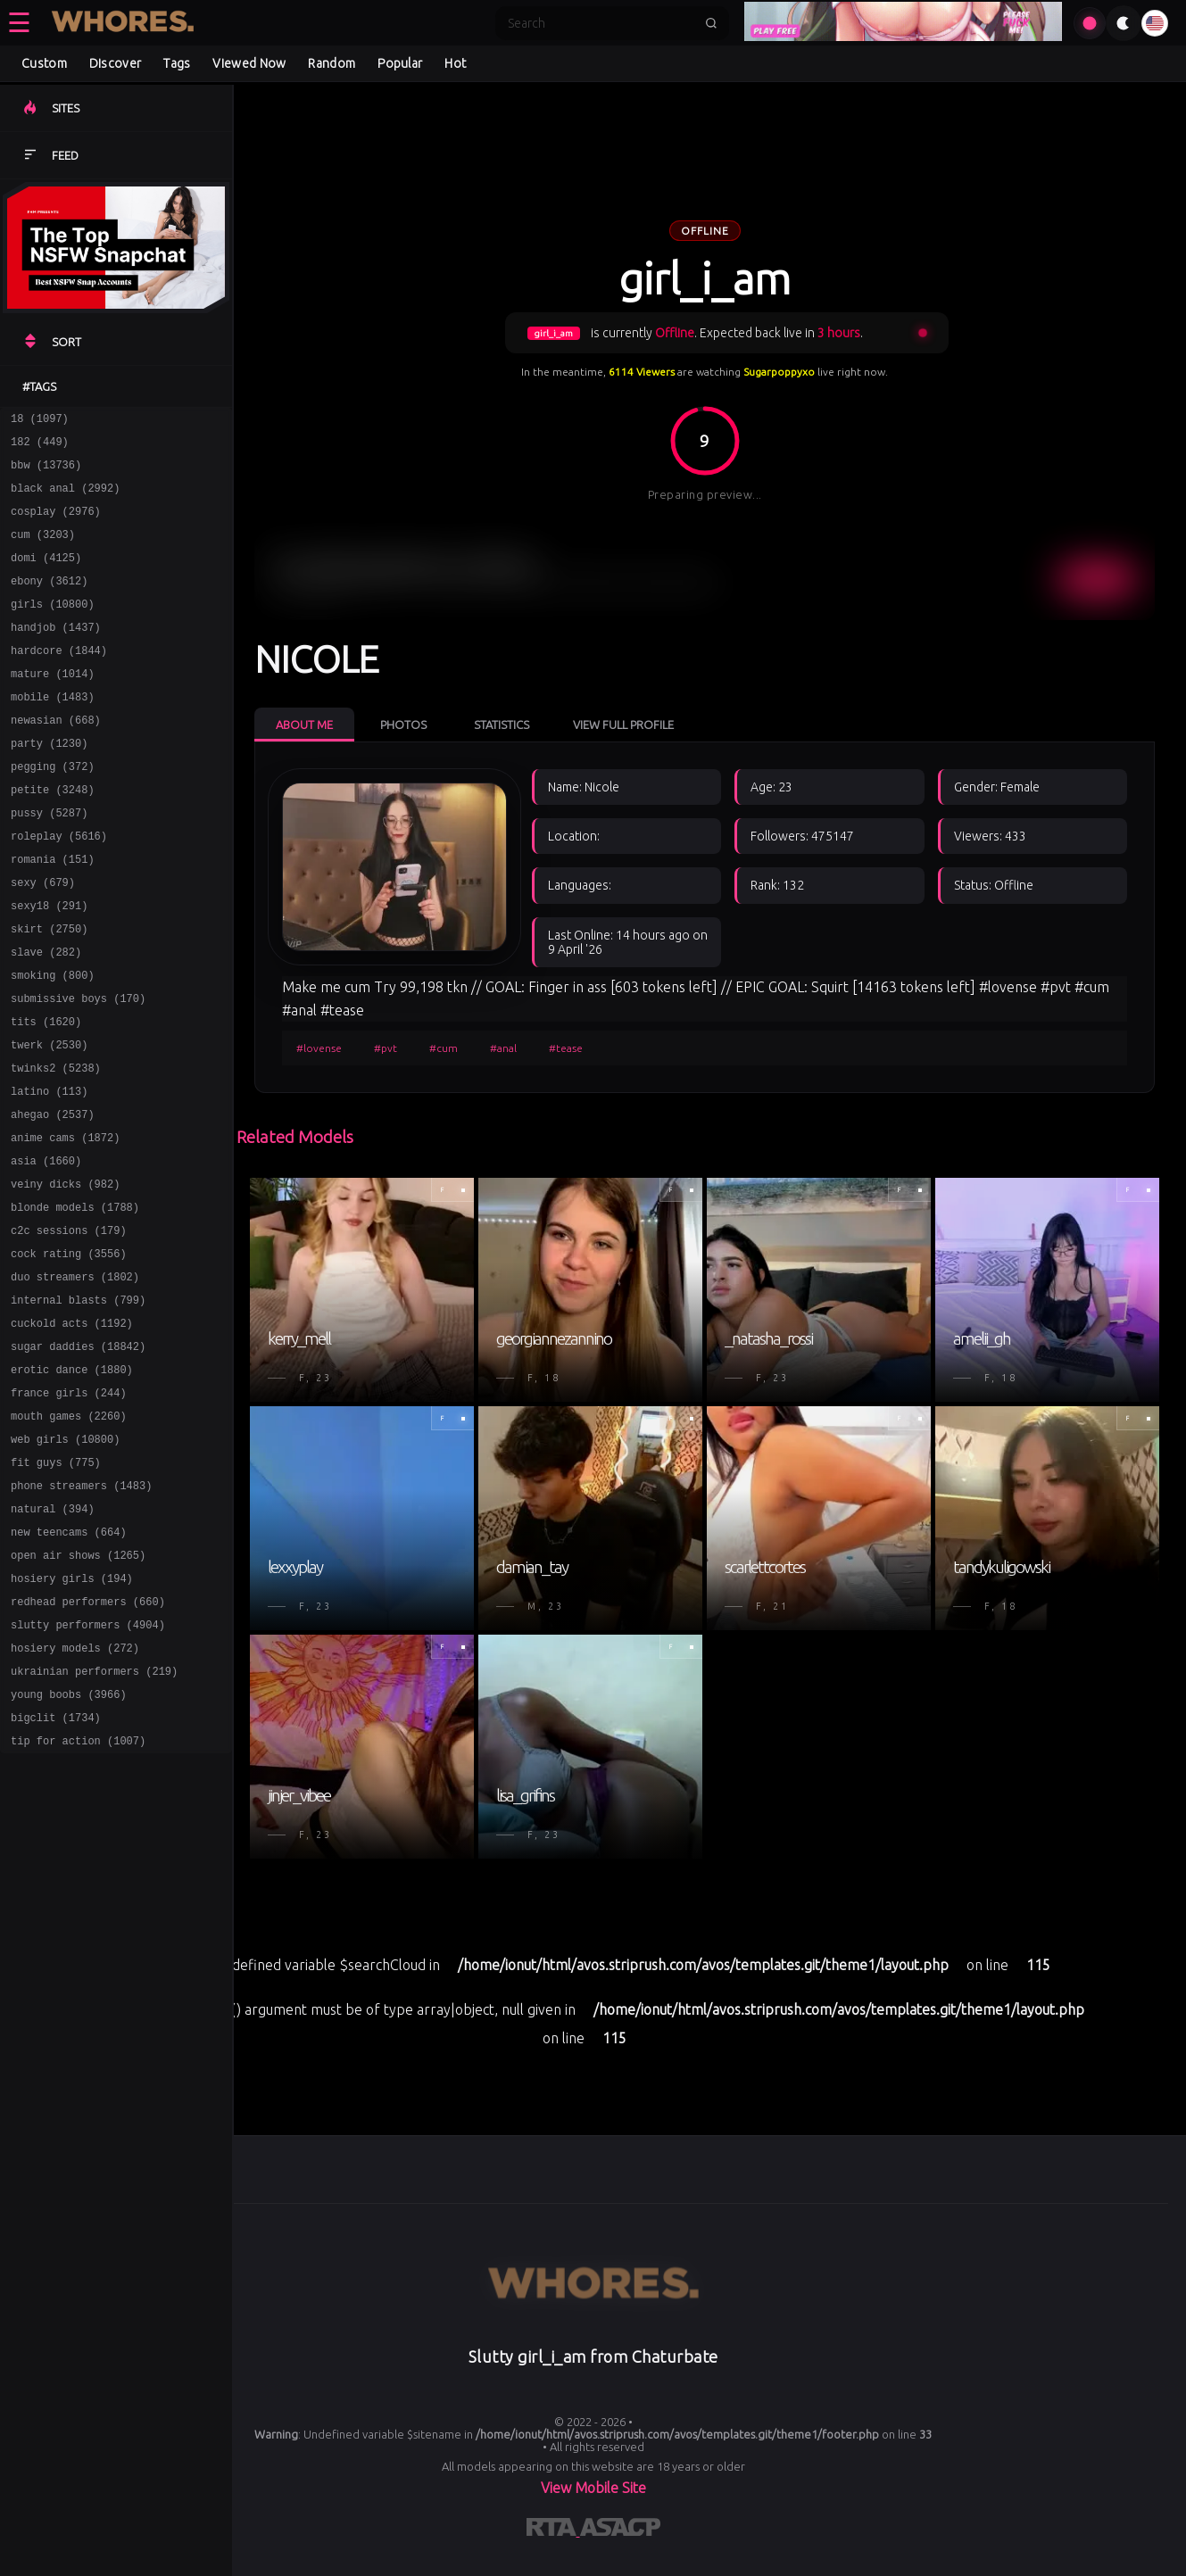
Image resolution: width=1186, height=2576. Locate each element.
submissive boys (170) (78, 1067)
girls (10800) (53, 627)
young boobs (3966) (69, 1843)
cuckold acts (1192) (72, 1429)
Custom (44, 63)
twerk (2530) (49, 1119)
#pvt (385, 1048)
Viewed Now (249, 63)
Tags (176, 63)
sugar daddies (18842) (78, 1455)
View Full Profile (623, 724)
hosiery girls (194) (72, 1714)
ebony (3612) (49, 601)
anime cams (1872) (65, 1222)
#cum (443, 1048)
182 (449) (40, 446)
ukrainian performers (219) (94, 1818)
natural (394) (53, 1636)
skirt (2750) (49, 990)
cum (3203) (43, 550)
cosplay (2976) (56, 524)
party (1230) (49, 783)
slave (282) (46, 1015)
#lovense (319, 1048)
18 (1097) (40, 420)
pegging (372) (53, 808)
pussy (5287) (49, 860)
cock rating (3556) (69, 1352)
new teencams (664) (69, 1662)
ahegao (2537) (53, 1197)
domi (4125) (46, 576)
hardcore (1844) (59, 679)
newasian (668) (56, 757)
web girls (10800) (65, 1559)
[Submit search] (711, 23)
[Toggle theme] (1123, 23)
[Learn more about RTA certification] (553, 2530)
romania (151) (53, 912)
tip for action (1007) (78, 1895)
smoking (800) (53, 1041)
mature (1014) (53, 705)
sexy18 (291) (49, 964)
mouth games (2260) (69, 1533)
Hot (455, 63)
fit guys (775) (56, 1585)
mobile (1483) (53, 731)
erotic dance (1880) (72, 1481)
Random (331, 63)
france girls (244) (69, 1507)
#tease (566, 1048)
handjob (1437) (56, 653)
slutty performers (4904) (88, 1766)
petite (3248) (53, 834)
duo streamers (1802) (75, 1378)
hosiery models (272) (75, 1792)
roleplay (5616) (59, 886)
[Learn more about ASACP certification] (620, 2530)
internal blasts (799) (78, 1404)
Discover (115, 63)
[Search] (600, 23)
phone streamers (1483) (81, 1611)
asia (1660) (46, 1248)
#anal (503, 1048)
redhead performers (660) (88, 1740)
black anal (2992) (65, 498)
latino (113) (49, 1171)
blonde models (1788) (75, 1300)
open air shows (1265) (78, 1688)
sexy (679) (43, 938)
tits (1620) (46, 1093)
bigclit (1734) (56, 1869)
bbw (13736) (46, 472)
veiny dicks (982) (65, 1274)
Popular (399, 63)
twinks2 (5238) (56, 1145)
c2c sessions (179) (69, 1326)
